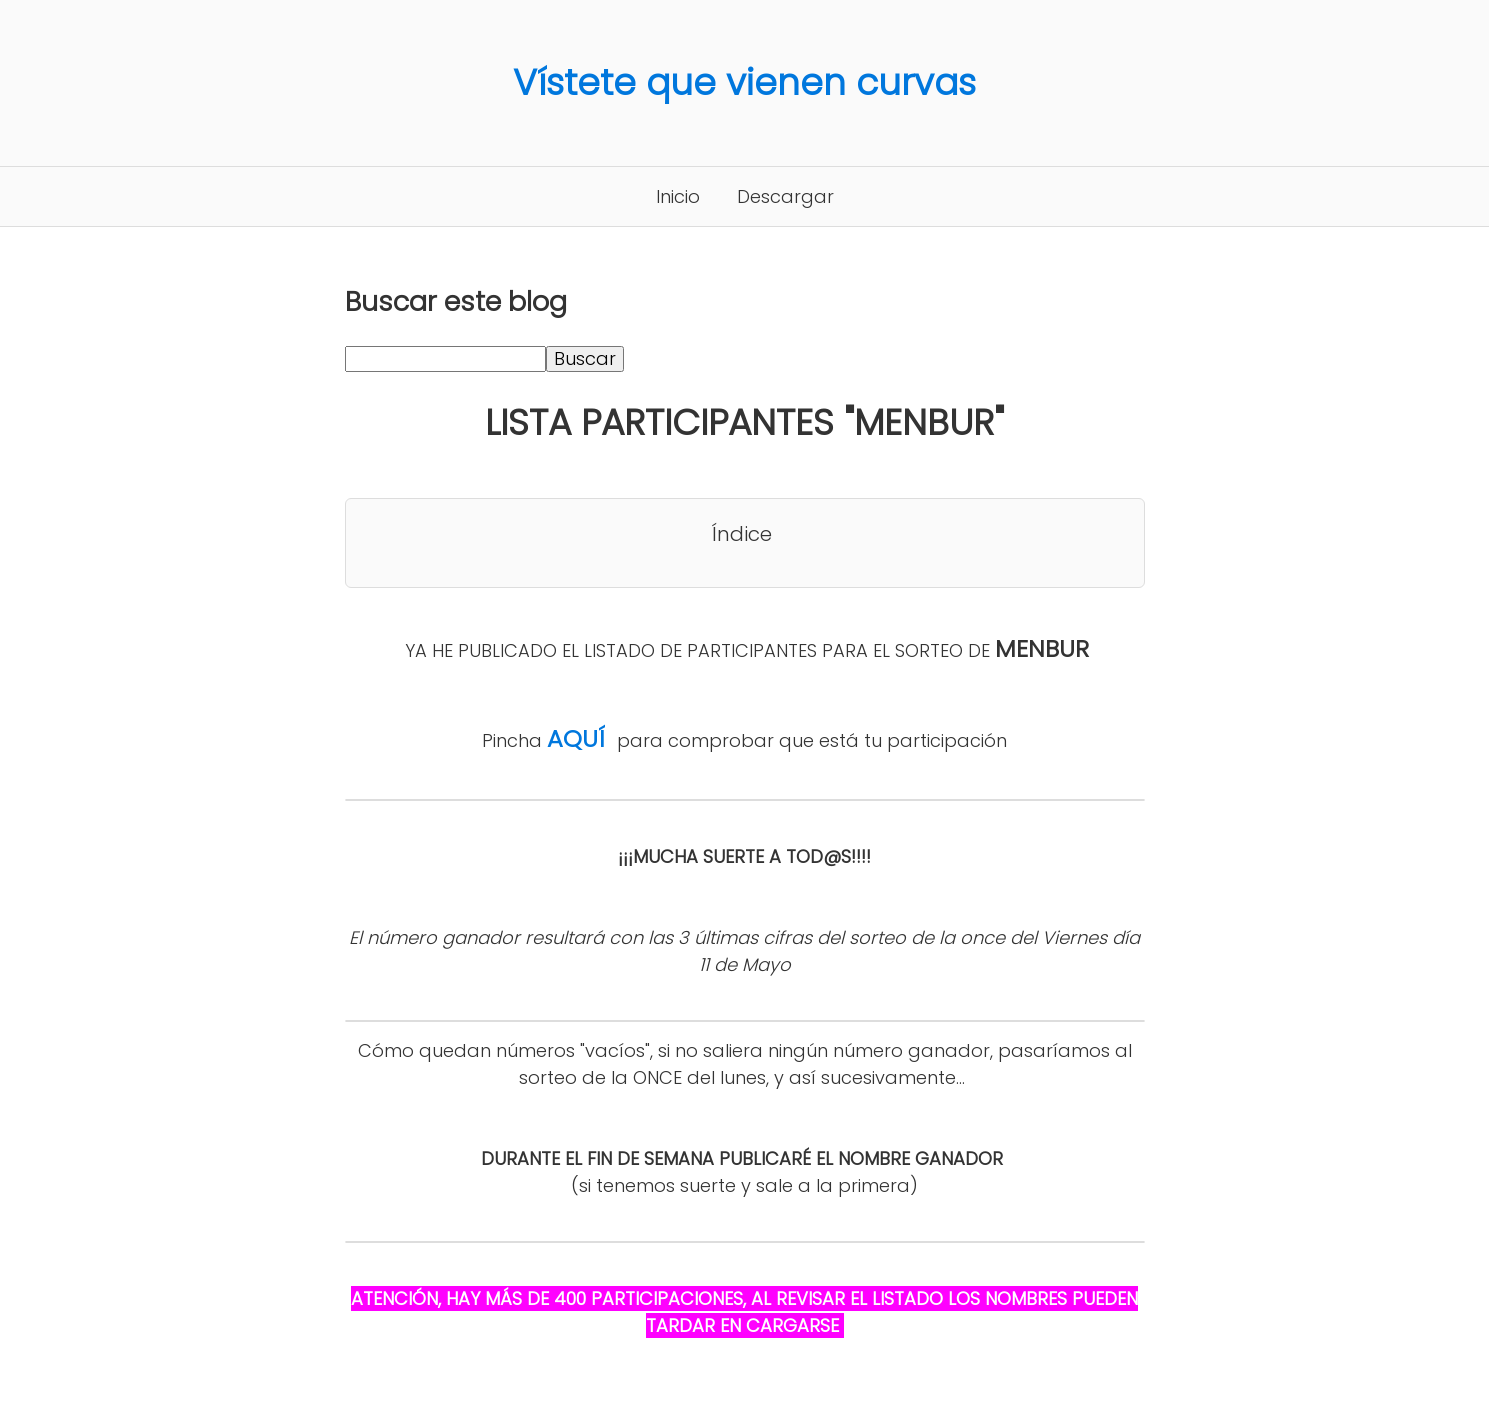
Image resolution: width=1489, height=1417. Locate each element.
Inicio (678, 196)
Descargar (785, 196)
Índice (742, 534)
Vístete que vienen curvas (744, 82)
